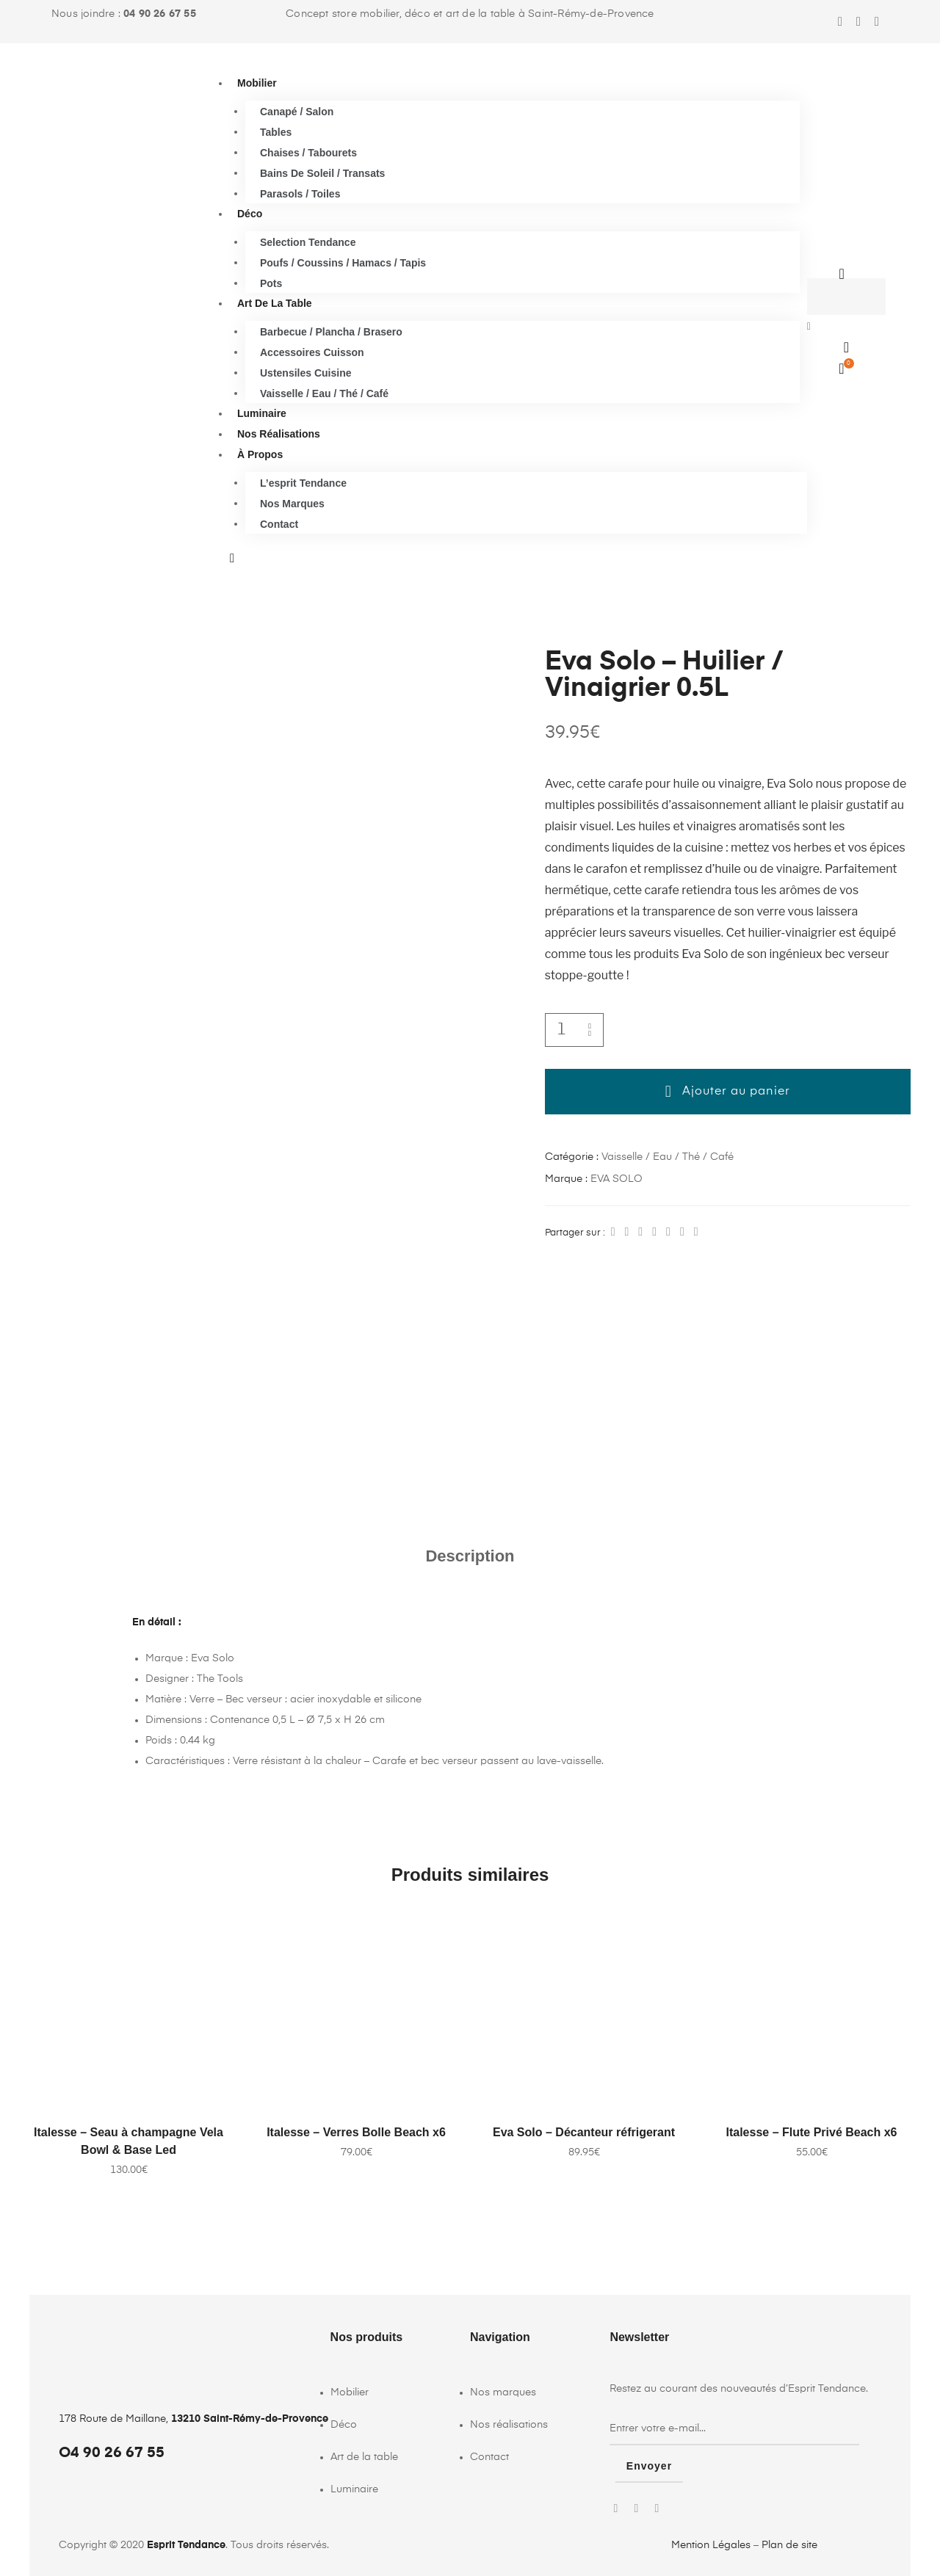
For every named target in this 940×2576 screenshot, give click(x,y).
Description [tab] (469, 1556)
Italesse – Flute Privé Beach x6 (811, 2132)
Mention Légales (711, 2544)
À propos (260, 454)
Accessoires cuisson (312, 352)
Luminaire (261, 413)
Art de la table (274, 303)
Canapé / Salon (296, 111)
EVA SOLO (616, 1179)
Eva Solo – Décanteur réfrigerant (584, 2132)
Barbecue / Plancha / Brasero (331, 331)
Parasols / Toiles (300, 193)
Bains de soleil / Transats (322, 172)
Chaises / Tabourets (308, 152)
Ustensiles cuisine (306, 372)
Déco (249, 213)
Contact (279, 523)
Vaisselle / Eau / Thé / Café (324, 393)
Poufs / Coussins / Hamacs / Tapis (343, 262)
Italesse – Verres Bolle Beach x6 (356, 2132)
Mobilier (257, 83)
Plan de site (789, 2544)
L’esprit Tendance (303, 482)
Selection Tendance (307, 241)
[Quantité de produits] (561, 1030)
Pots (271, 283)
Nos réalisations (278, 434)
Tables (276, 131)
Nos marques (292, 503)
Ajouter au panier (736, 1091)
